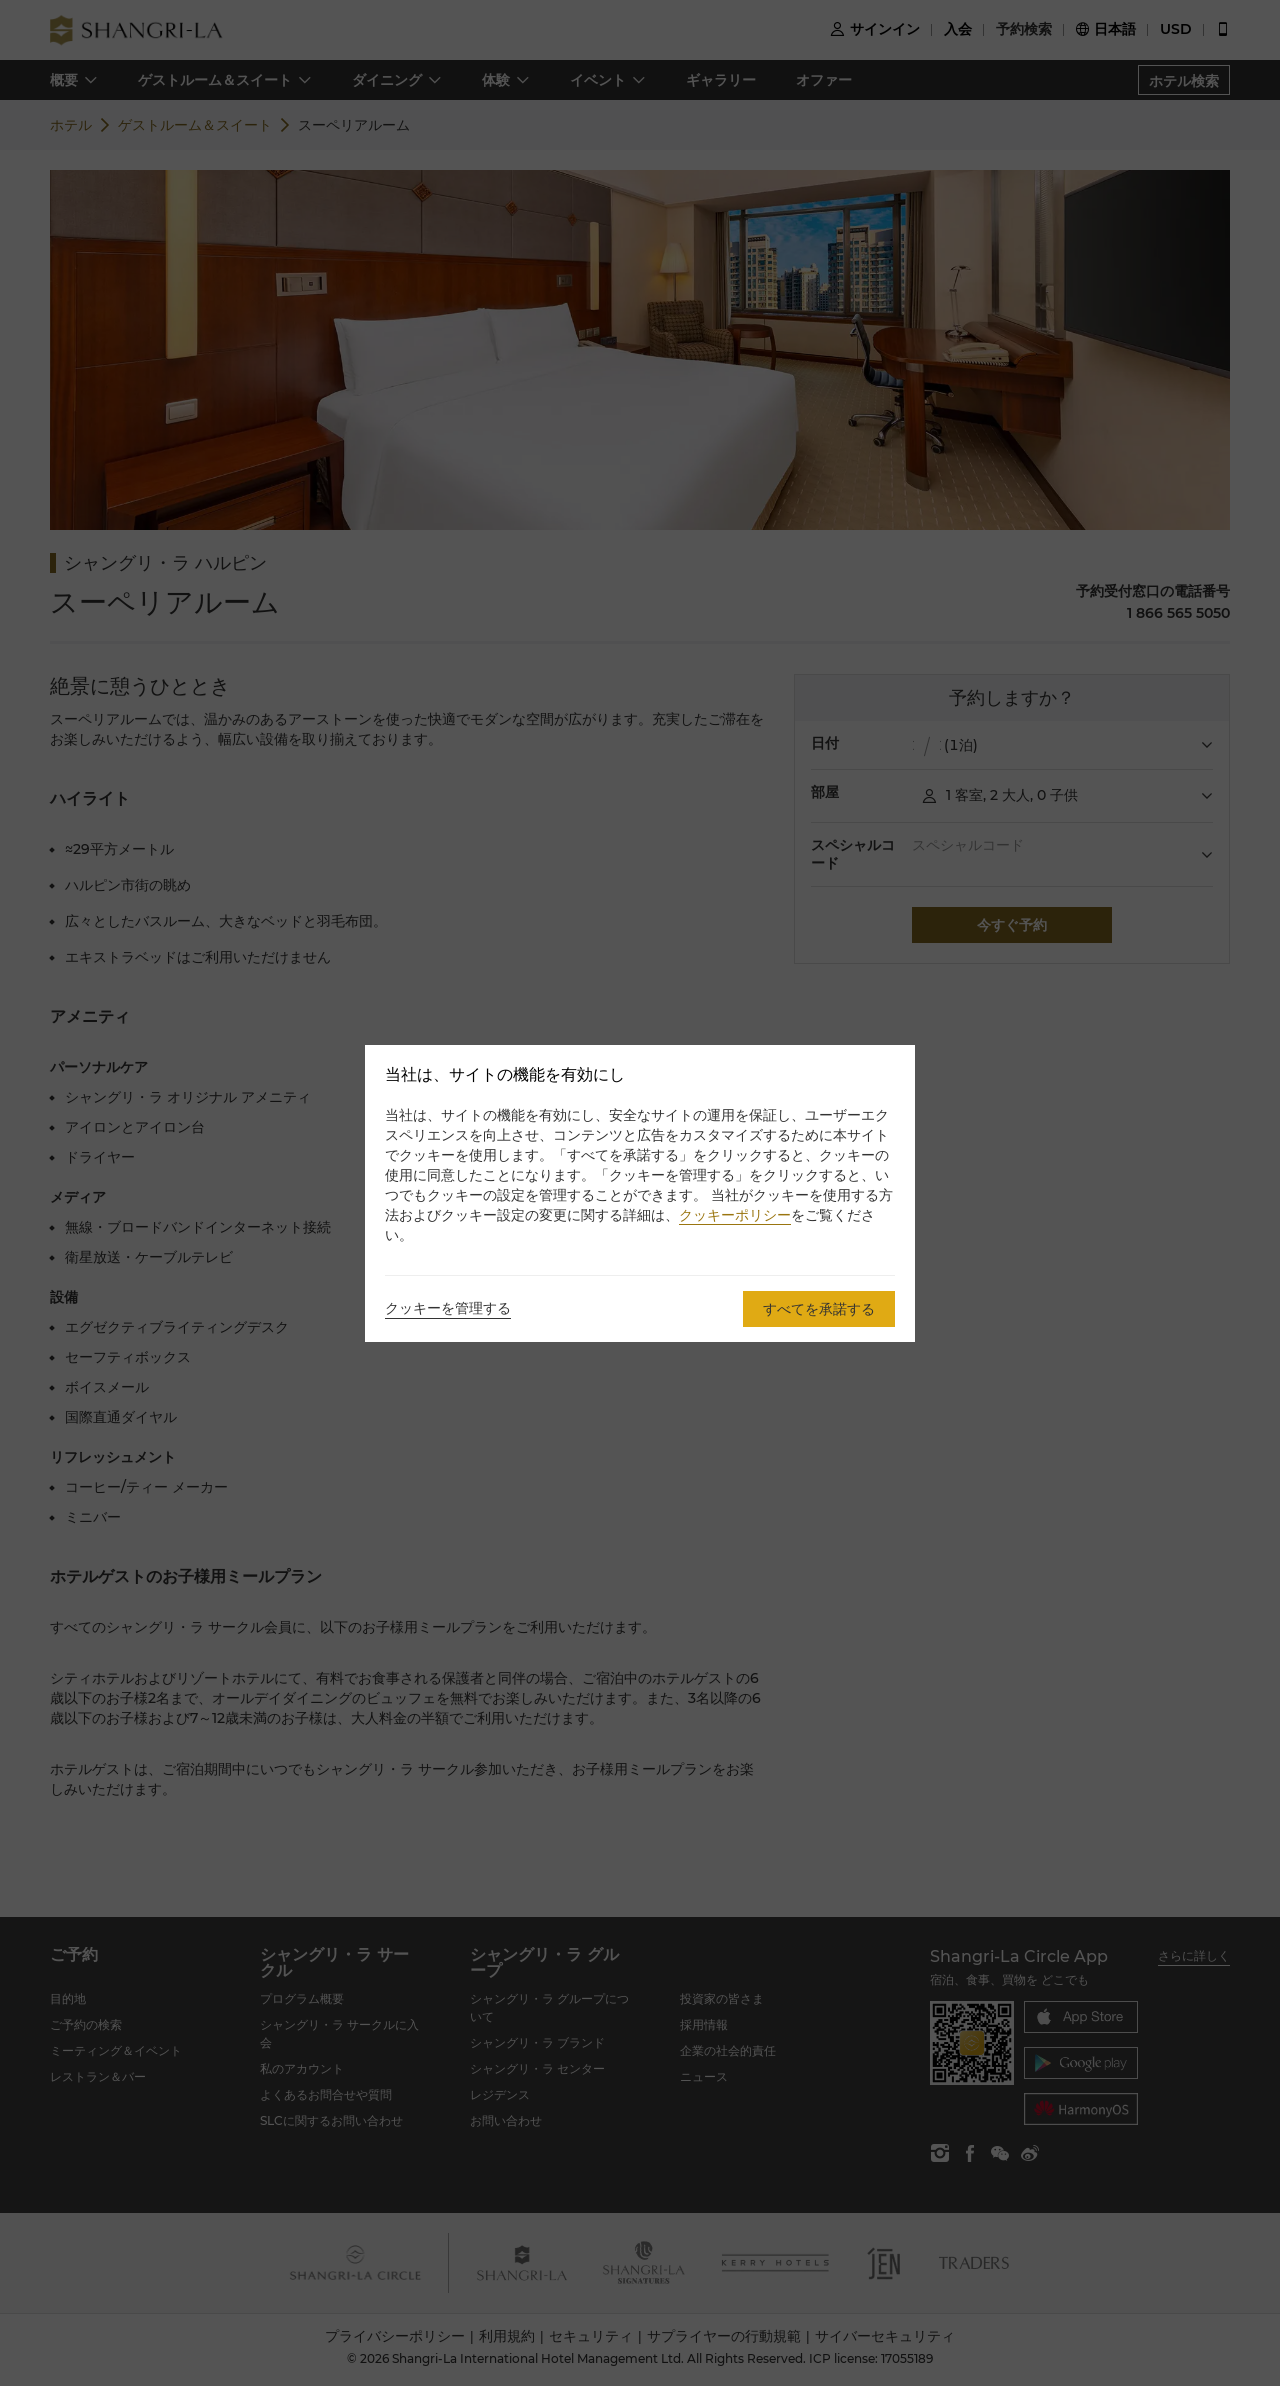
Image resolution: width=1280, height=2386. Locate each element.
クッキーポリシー (735, 1215)
